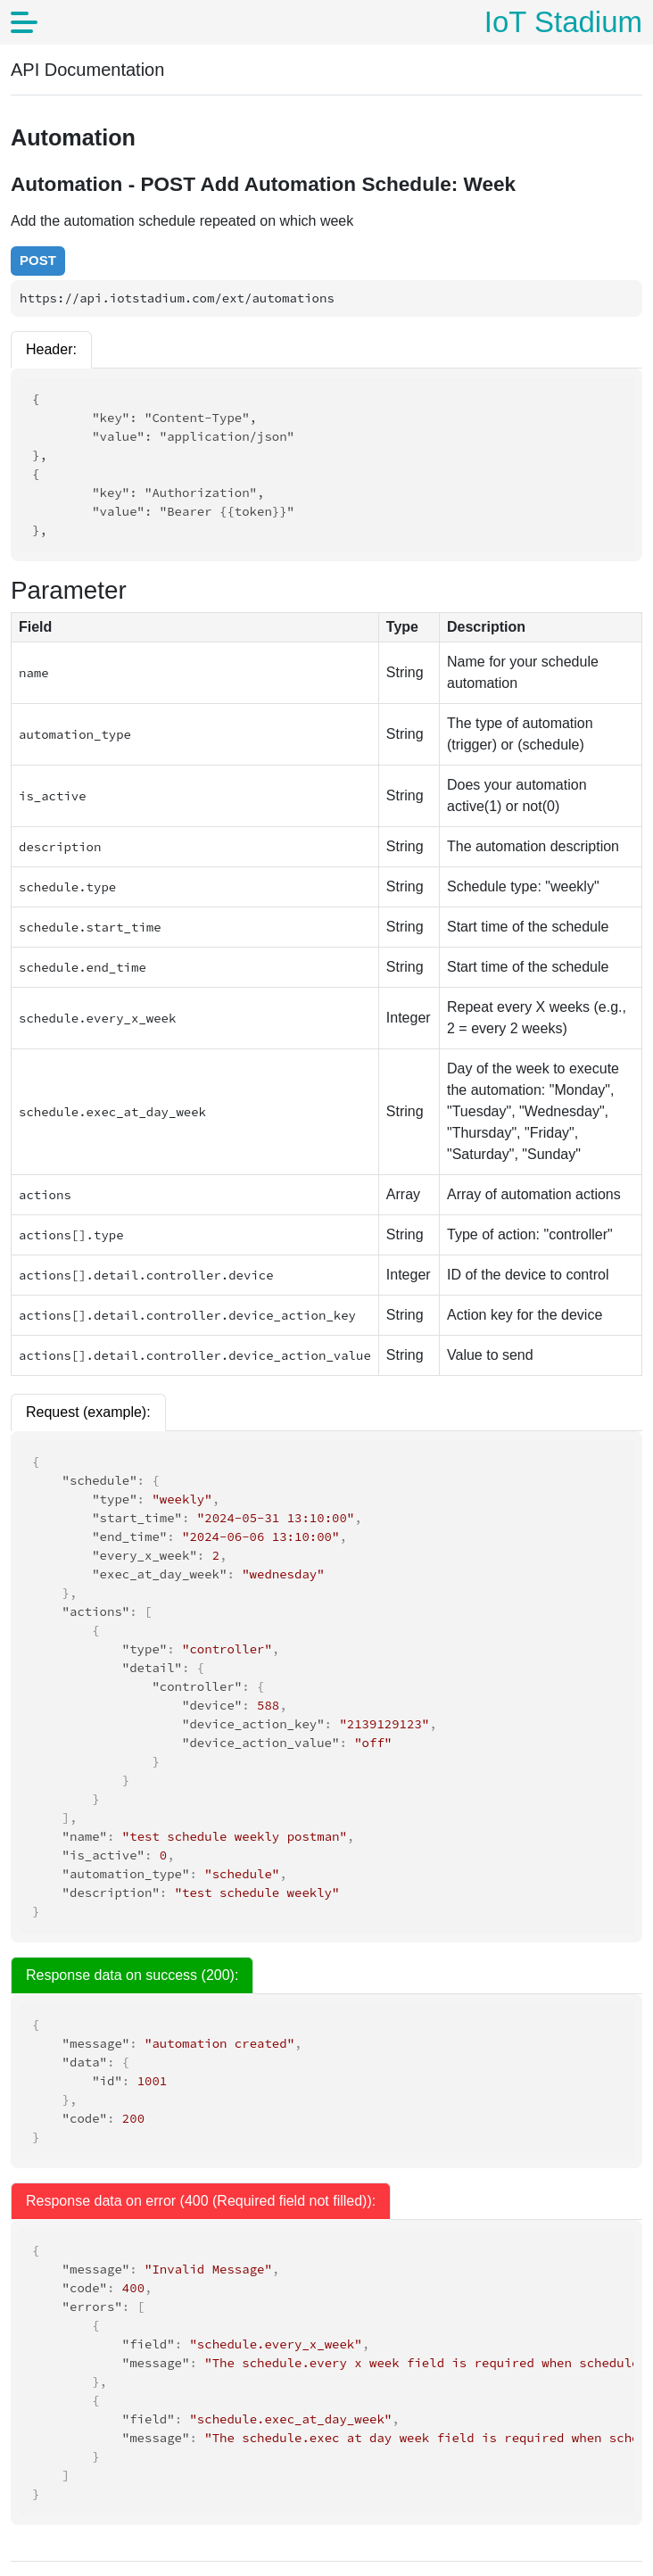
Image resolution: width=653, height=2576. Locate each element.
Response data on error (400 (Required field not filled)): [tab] (201, 2200)
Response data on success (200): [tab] (132, 1975)
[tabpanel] (326, 2372)
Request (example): (88, 1412)
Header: (51, 349)
